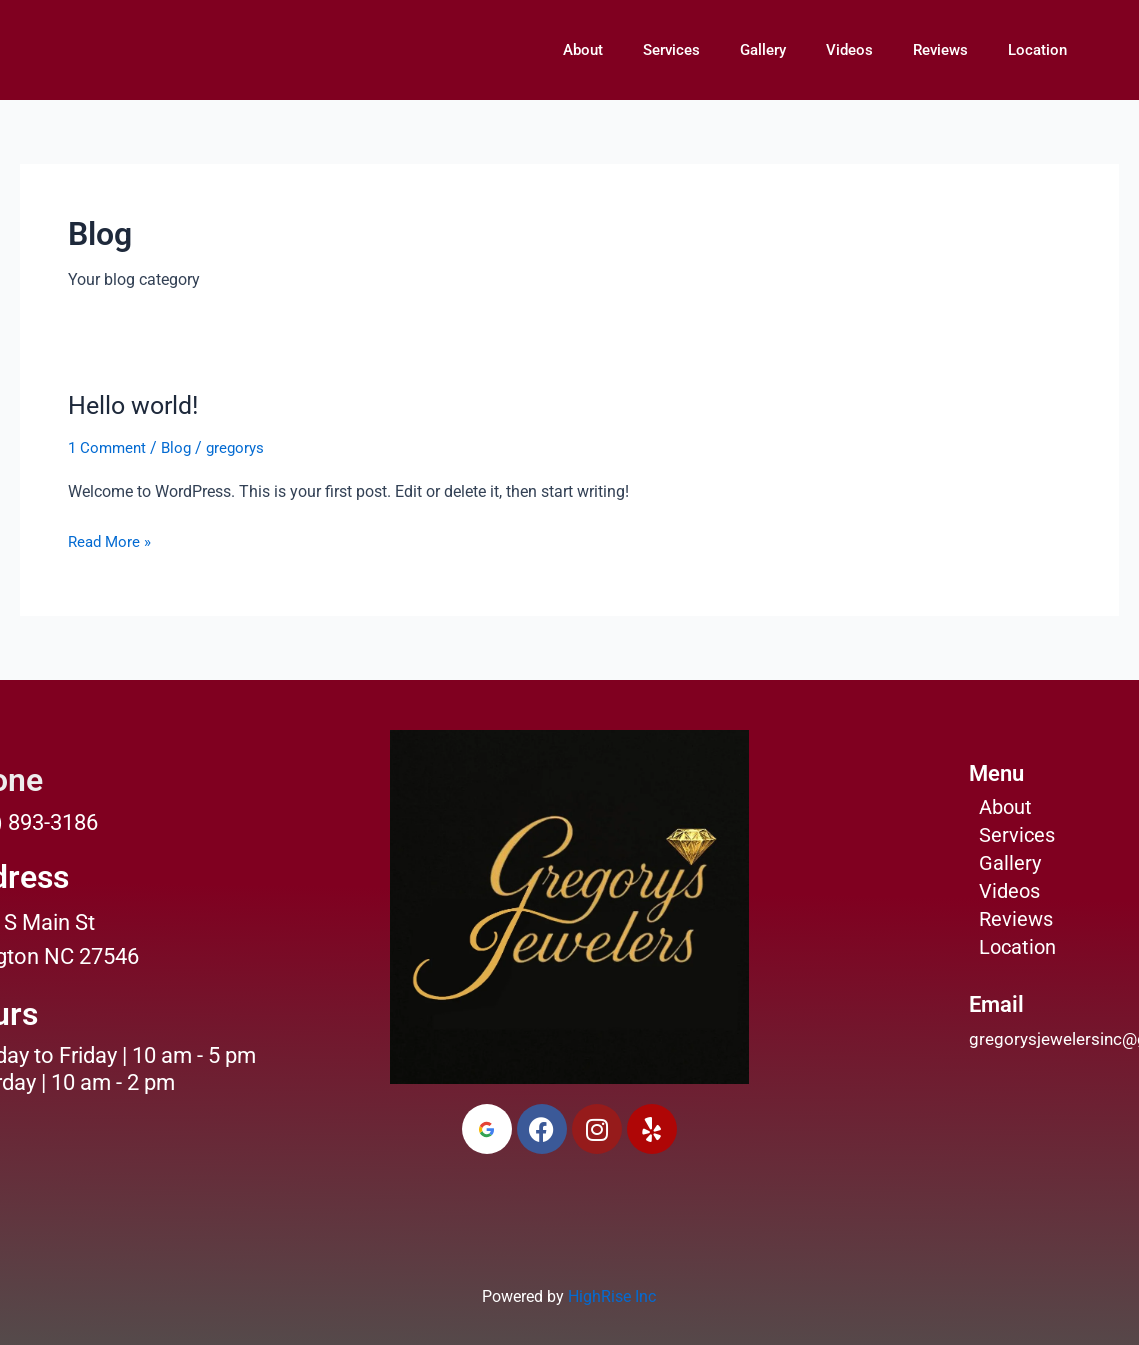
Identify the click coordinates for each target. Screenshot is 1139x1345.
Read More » (112, 540)
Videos (849, 50)
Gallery (763, 50)
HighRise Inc (612, 1296)
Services (671, 50)
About (583, 50)
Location (1037, 50)
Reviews (940, 50)
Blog (181, 447)
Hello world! (137, 405)
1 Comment (109, 447)
